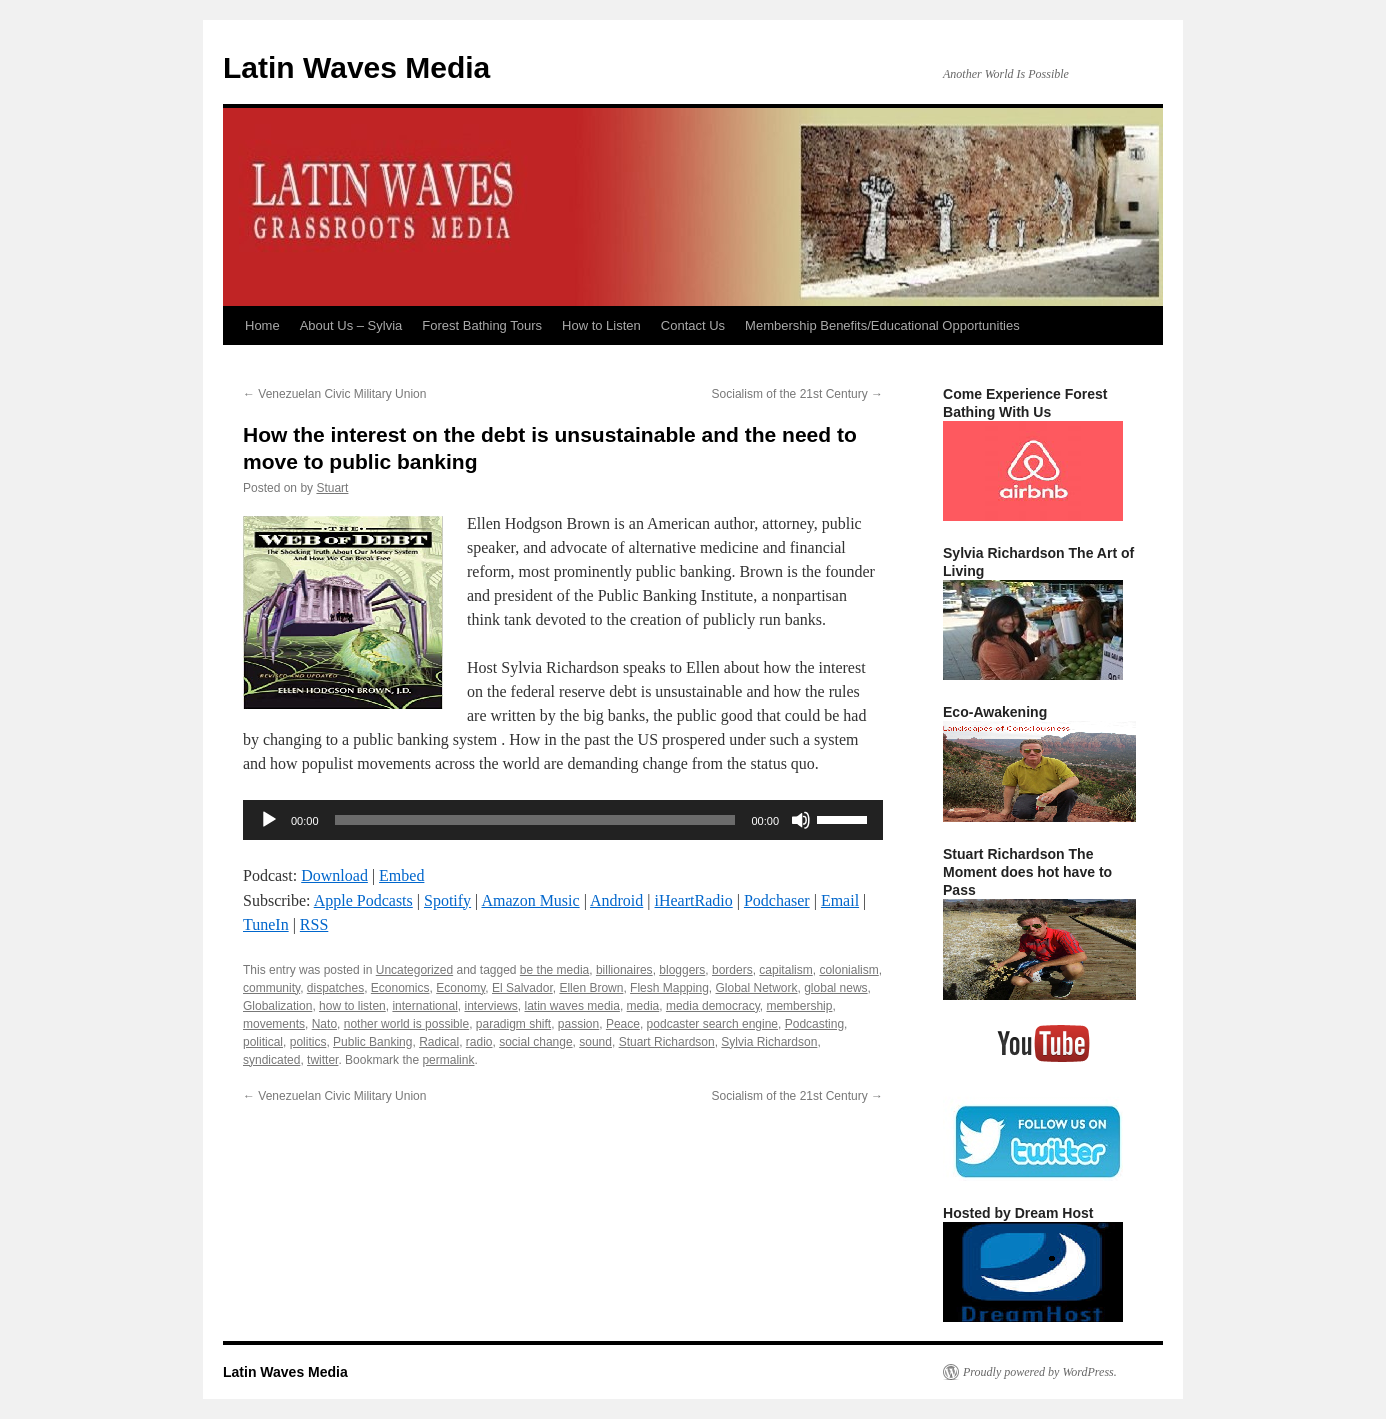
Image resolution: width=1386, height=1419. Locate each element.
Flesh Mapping (669, 988)
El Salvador (522, 988)
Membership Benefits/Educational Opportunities (882, 325)
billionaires (624, 970)
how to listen (352, 1006)
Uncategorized (414, 970)
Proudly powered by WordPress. (1040, 1372)
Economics (400, 988)
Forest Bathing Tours (482, 325)
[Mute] (801, 820)
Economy (460, 988)
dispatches (335, 988)
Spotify (447, 900)
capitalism (785, 970)
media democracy (713, 1006)
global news (835, 988)
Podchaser (777, 900)
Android (616, 900)
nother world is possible (406, 1024)
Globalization (277, 1006)
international (424, 1006)
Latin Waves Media (356, 67)
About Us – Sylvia (351, 325)
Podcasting (814, 1024)
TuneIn (266, 924)
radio (479, 1042)
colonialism (848, 970)
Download (334, 875)
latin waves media (572, 1006)
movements (274, 1024)
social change (535, 1042)
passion (578, 1024)
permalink (448, 1060)
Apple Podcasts (363, 900)
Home (262, 325)
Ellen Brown (591, 988)
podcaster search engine (712, 1024)
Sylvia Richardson (769, 1042)
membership (799, 1006)
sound (595, 1042)
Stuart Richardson (667, 1042)
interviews (490, 1006)
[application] (563, 820)
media (643, 1006)
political (263, 1042)
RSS (314, 924)
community (271, 988)
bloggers (682, 970)
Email (840, 900)
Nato (324, 1024)
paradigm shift (513, 1024)
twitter (322, 1060)
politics (308, 1042)
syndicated (271, 1060)
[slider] (535, 820)
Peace (623, 1024)
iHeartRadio (694, 900)
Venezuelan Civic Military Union (334, 394)
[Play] (269, 820)
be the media (554, 970)
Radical (439, 1042)
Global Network (756, 988)
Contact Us (693, 325)
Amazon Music (530, 900)
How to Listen (601, 325)
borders (732, 970)
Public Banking (372, 1042)
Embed (401, 875)
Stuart (332, 488)
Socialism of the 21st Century (797, 394)
